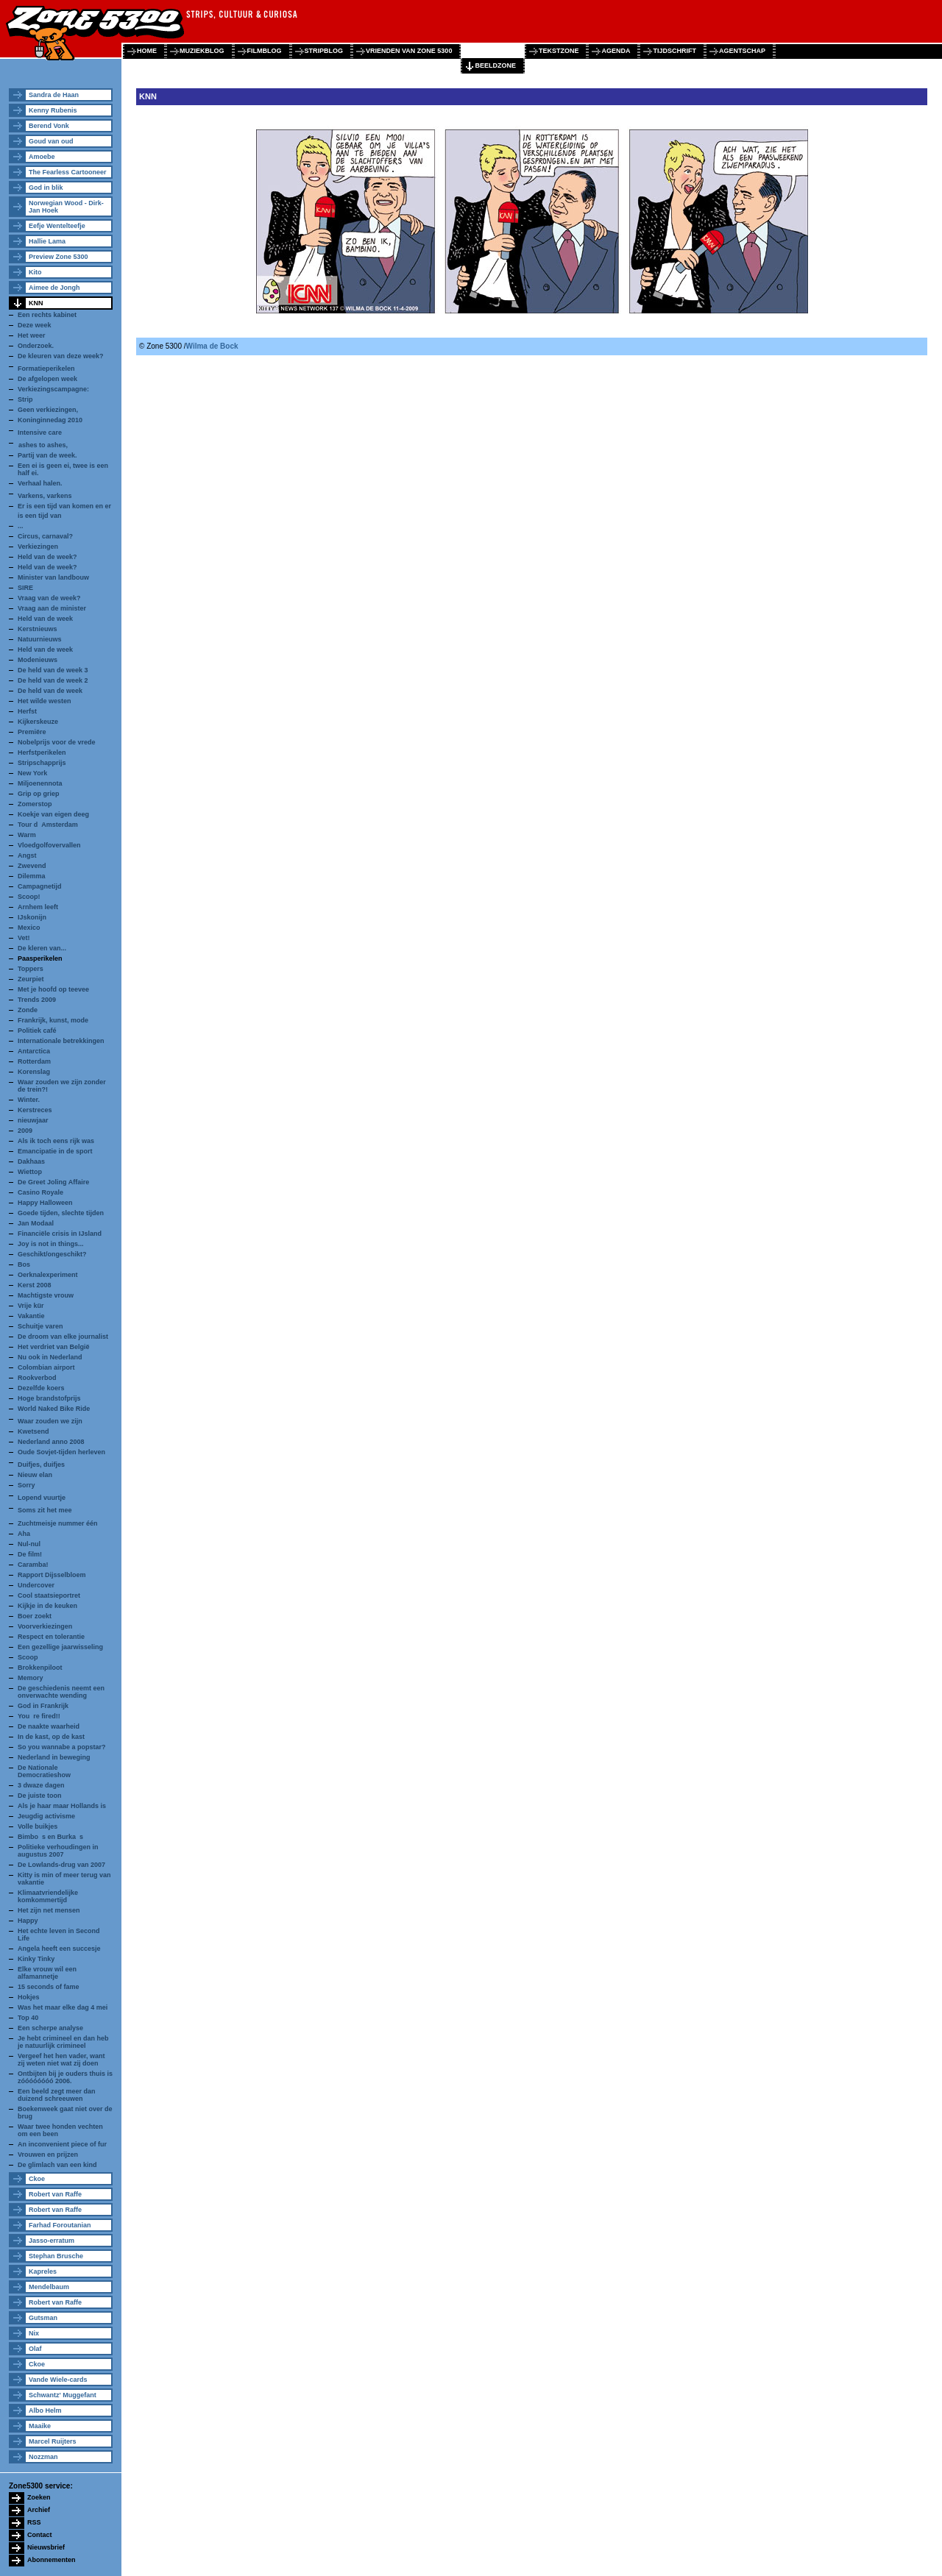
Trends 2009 (37, 999)
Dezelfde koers (41, 1388)
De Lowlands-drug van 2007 (61, 1864)
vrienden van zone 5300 (409, 50)
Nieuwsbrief (46, 2547)
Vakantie (31, 1316)
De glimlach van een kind (57, 2164)
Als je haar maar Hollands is (62, 1806)
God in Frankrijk (43, 1705)
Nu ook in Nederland (50, 1357)
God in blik (46, 187)
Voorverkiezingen (45, 1626)
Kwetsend (33, 1431)
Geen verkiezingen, (48, 409)
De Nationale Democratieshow (44, 1771)
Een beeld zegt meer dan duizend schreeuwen (57, 2095)
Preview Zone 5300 (58, 256)
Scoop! (29, 896)
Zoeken (39, 2497)
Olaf (35, 2348)
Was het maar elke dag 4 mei (62, 2007)
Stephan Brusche (56, 2256)
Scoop (28, 1657)
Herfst (27, 711)
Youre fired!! (39, 1716)
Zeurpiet (31, 979)
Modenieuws (37, 659)
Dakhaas (31, 1161)
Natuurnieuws (40, 639)
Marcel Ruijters (53, 2441)
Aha (24, 1533)
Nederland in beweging (54, 1757)
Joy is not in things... (51, 1244)
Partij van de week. (47, 455)
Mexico (29, 927)
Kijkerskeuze (38, 721)
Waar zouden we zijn (50, 1421)
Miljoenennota (40, 783)
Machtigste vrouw (46, 1295)
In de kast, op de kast (51, 1736)
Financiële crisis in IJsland (60, 1233)
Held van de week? (47, 557)
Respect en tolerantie (51, 1636)
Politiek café (37, 1030)
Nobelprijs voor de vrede (57, 742)
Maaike (40, 2426)
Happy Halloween (45, 1202)
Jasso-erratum (51, 2240)
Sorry (26, 1485)
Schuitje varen (40, 1326)
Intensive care (40, 432)
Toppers (30, 968)
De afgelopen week (47, 379)
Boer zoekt (35, 1616)
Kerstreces (35, 1110)
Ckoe (37, 2178)
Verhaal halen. (40, 483)
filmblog (264, 50)
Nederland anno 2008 (51, 1441)
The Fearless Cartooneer (68, 172)
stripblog (324, 50)
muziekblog (202, 50)
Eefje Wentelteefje (57, 226)
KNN (36, 303)
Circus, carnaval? (45, 536)
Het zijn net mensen (49, 1910)
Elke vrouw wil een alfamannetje (47, 1972)
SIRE (25, 587)
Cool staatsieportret (49, 1595)
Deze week (35, 325)
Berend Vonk (49, 125)
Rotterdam (34, 1061)
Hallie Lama (47, 241)
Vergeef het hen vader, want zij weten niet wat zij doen (61, 2059)
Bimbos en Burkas (50, 1836)
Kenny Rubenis (53, 110)
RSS (34, 2522)
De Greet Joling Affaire (53, 1182)
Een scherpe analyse (50, 2028)
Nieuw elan (35, 1475)
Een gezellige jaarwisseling (60, 1647)
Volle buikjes (37, 1826)
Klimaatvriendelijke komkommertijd (48, 1896)
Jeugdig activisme (46, 1816)
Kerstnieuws (37, 629)
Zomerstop (35, 804)
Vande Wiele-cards (58, 2379)
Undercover (36, 1585)
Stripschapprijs (42, 762)
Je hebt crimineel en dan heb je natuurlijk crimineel (63, 2042)
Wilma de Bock (212, 346)
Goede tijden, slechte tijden (61, 1213)
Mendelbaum (49, 2287)
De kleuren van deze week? (61, 356)
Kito (35, 272)
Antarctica (34, 1051)
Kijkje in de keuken (47, 1605)
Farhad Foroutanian (60, 2225)
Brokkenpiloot (40, 1667)
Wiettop (30, 1171)
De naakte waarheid (48, 1726)
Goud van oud (51, 141)
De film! (30, 1554)
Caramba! (33, 1564)
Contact (39, 2534)
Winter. (29, 1099)
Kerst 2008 (35, 1285)
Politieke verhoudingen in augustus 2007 (58, 1850)
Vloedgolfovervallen (49, 845)
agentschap (742, 50)
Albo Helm (45, 2410)
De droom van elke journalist (63, 1336)
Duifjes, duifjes (41, 1464)
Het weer (32, 335)
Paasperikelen (40, 958)
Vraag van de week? (49, 598)
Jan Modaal (36, 1223)
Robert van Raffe (55, 2194)
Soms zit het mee (45, 1510)
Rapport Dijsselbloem (52, 1575)
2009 (25, 1130)
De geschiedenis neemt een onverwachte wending (61, 1691)
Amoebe (42, 156)
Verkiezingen (38, 546)
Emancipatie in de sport (55, 1151)
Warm (27, 835)
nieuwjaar (33, 1120)
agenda (615, 50)
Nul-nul (29, 1544)
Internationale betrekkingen (61, 1041)
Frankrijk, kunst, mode (53, 1020)
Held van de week (45, 618)
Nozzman (43, 2457)
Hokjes (29, 1997)
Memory (30, 1678)
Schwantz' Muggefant (62, 2395)
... (21, 526)
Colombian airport (46, 1367)
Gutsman (43, 2317)
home (147, 50)
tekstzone (559, 50)
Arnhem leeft (38, 907)
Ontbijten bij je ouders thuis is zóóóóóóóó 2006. (65, 2077)
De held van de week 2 (53, 680)
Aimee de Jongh (54, 287)
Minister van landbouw (53, 577)
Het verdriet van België (54, 1347)
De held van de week (50, 690)
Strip (25, 399)
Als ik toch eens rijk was (56, 1141)
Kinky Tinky (36, 1959)
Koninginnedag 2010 (50, 420)
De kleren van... (42, 948)
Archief (38, 2509)
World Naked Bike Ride (54, 1408)
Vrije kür (31, 1305)
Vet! (24, 938)
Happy (28, 1920)
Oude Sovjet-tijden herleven (61, 1452)
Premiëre (32, 732)
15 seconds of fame (48, 1986)
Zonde (28, 1010)
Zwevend (32, 865)
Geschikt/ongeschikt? (52, 1254)
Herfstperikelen (42, 752)
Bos (24, 1264)
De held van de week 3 (53, 670)
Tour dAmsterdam (48, 824)
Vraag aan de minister (52, 608)
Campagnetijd (40, 886)
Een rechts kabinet (47, 315)
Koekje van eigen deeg (53, 814)
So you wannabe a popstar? (62, 1747)
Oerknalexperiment (48, 1274)
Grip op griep (39, 793)
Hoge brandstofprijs (49, 1398)
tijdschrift (674, 50)
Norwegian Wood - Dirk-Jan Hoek (66, 206)
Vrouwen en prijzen (48, 2154)
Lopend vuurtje (42, 1497)
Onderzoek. (36, 345)
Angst (27, 855)
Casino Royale (40, 1192)
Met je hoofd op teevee (53, 989)
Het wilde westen (44, 701)
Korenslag (34, 1071)
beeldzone (495, 65)
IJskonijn (32, 917)
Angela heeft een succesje (59, 1948)
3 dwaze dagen (41, 1785)
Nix (34, 2333)
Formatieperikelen (47, 368)
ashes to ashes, (43, 445)
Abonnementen (51, 2559)
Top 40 (28, 2017)
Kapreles (43, 2271)
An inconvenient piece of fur (62, 2144)
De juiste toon (40, 1795)
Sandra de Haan (54, 95)
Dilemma (32, 876)
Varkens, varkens (45, 495)
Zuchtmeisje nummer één (58, 1523)
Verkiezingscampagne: (53, 389)
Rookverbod (37, 1377)
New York (32, 773)
